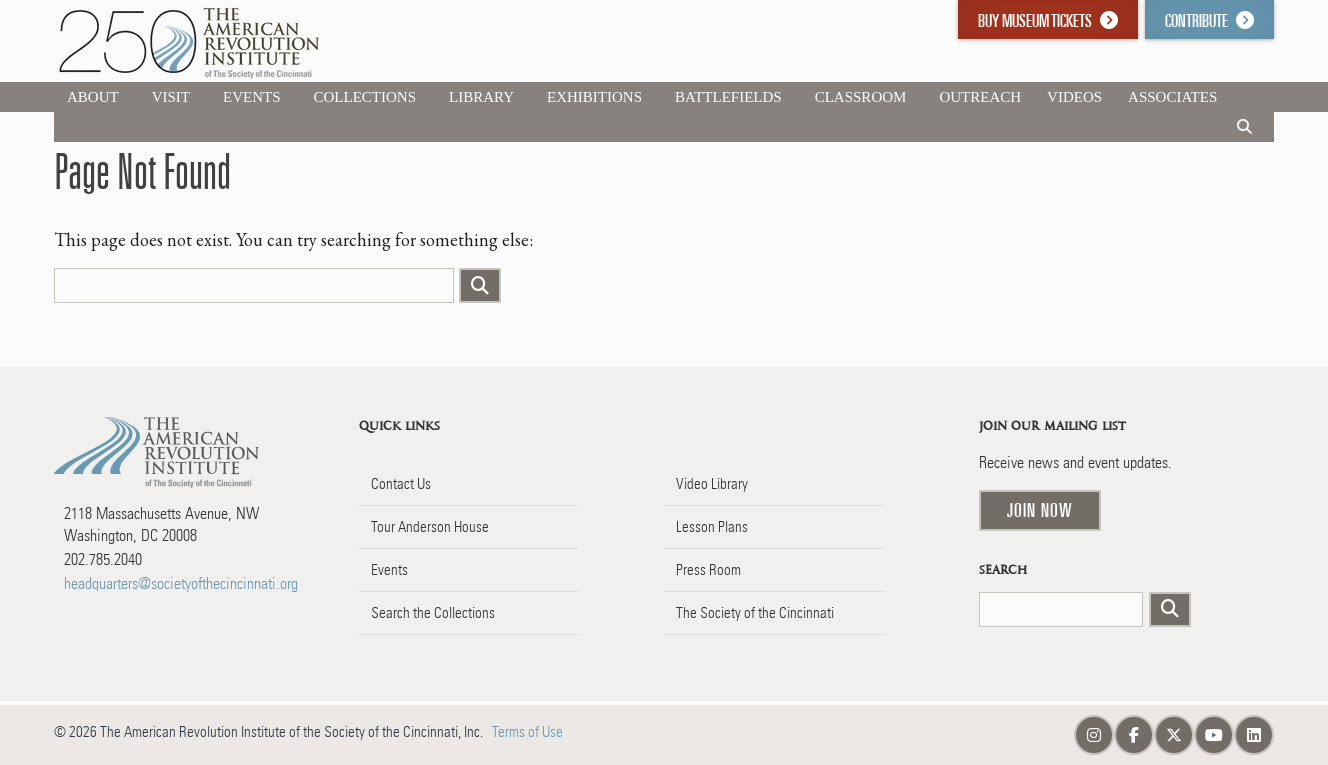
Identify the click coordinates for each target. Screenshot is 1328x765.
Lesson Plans (712, 527)
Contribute (1209, 20)
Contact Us (401, 484)
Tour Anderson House (430, 527)
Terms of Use (527, 732)
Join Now (1040, 510)
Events (389, 570)
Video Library (712, 484)
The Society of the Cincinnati (755, 613)
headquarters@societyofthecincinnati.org (181, 583)
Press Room (708, 570)
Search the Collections (433, 613)
